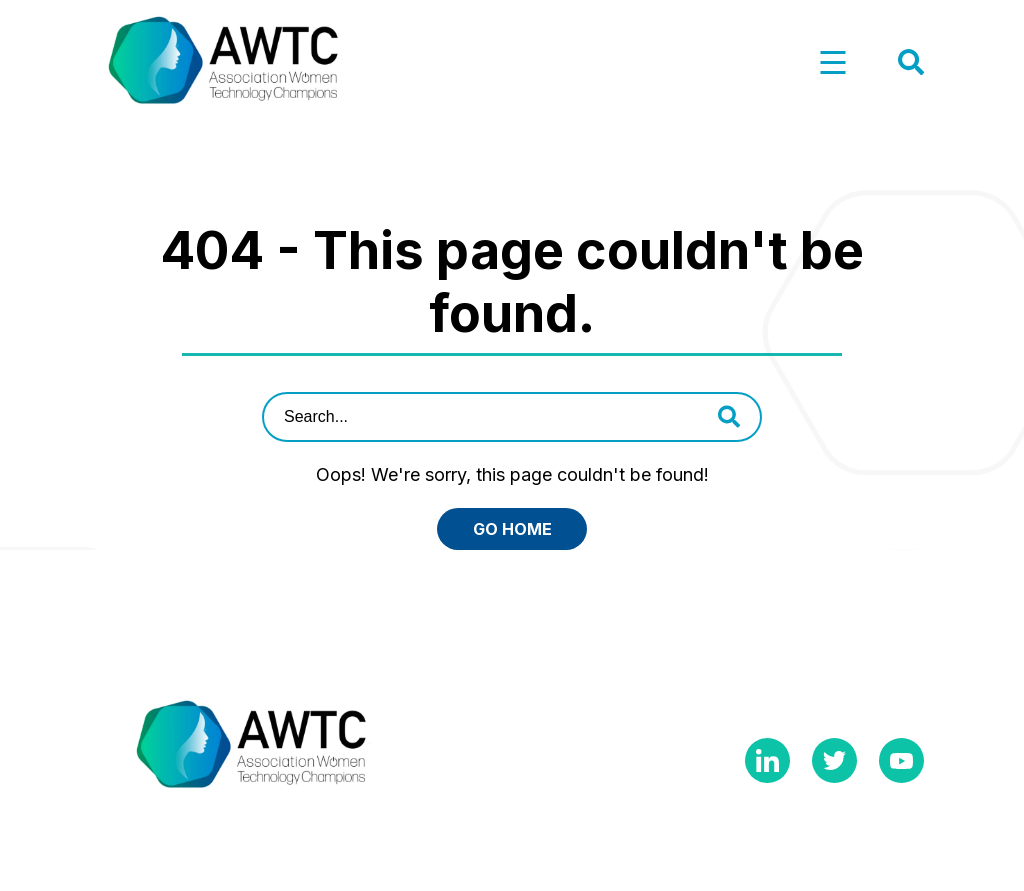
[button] (833, 63)
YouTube (901, 760)
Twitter (834, 760)
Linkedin (767, 760)
